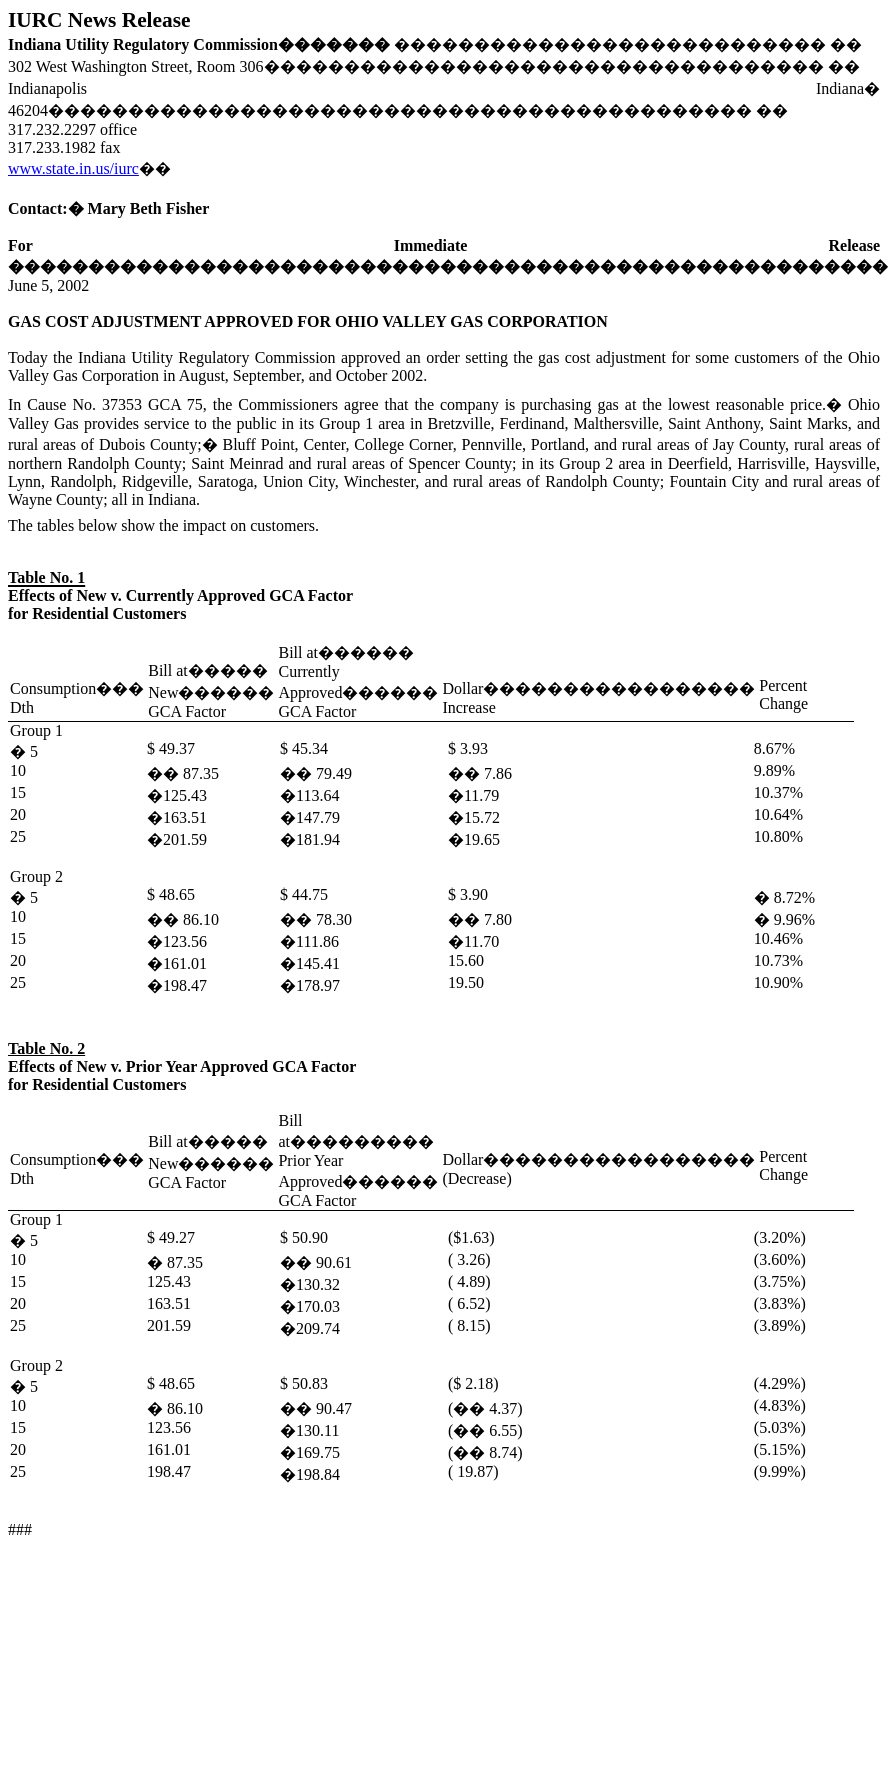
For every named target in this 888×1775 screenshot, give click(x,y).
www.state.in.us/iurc (73, 168)
